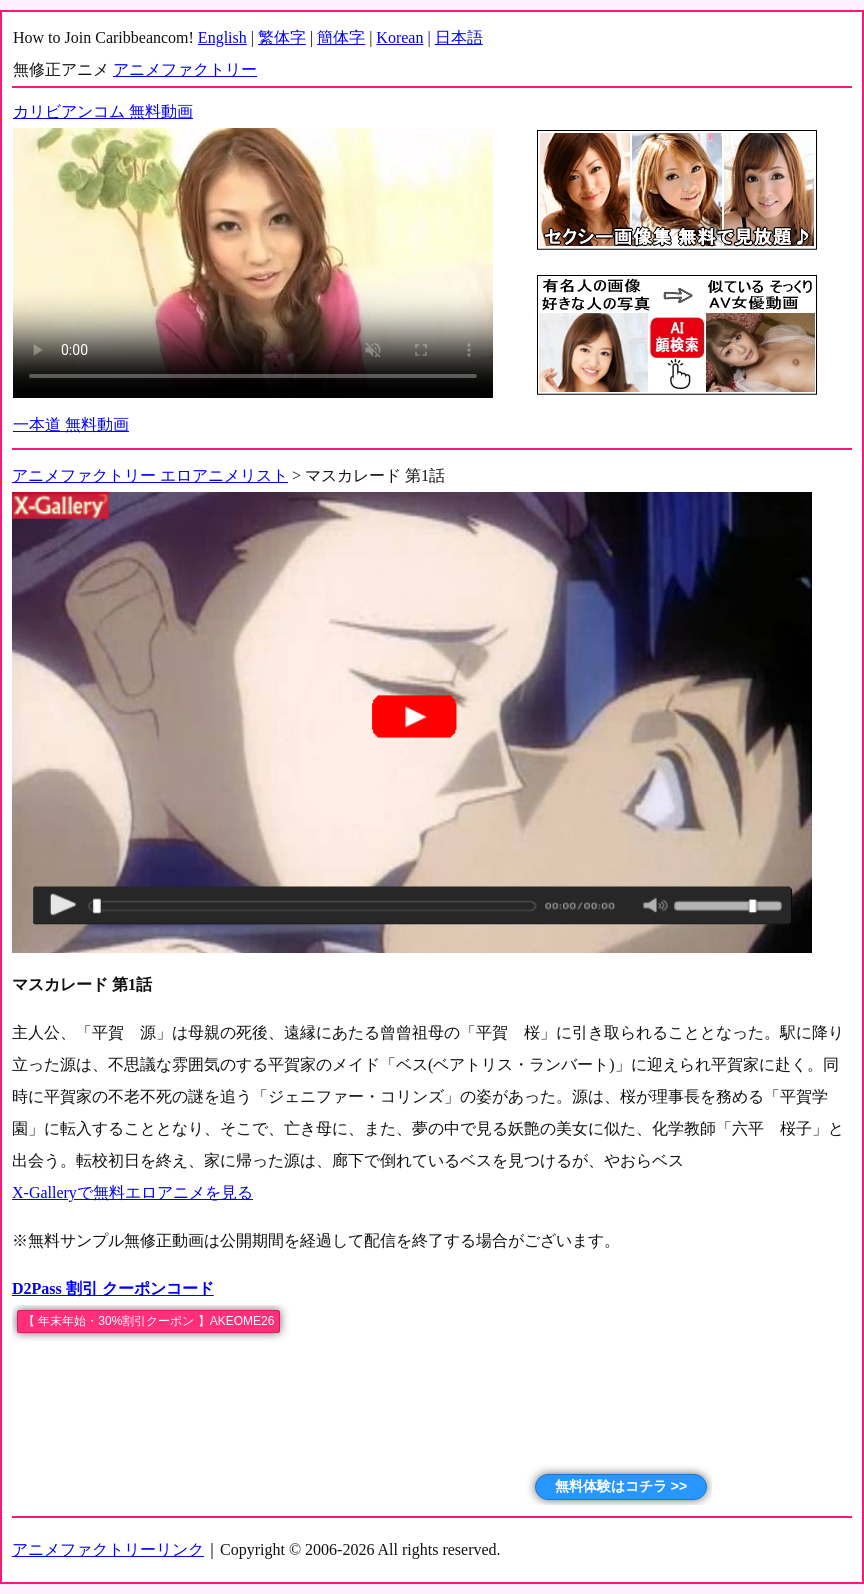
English (222, 37)
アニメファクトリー (185, 69)
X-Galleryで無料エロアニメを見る (132, 1192)
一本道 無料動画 (71, 424)
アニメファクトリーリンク (108, 1549)
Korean (399, 37)
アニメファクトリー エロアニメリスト (150, 475)
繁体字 (282, 37)
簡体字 (341, 37)
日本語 (459, 37)
